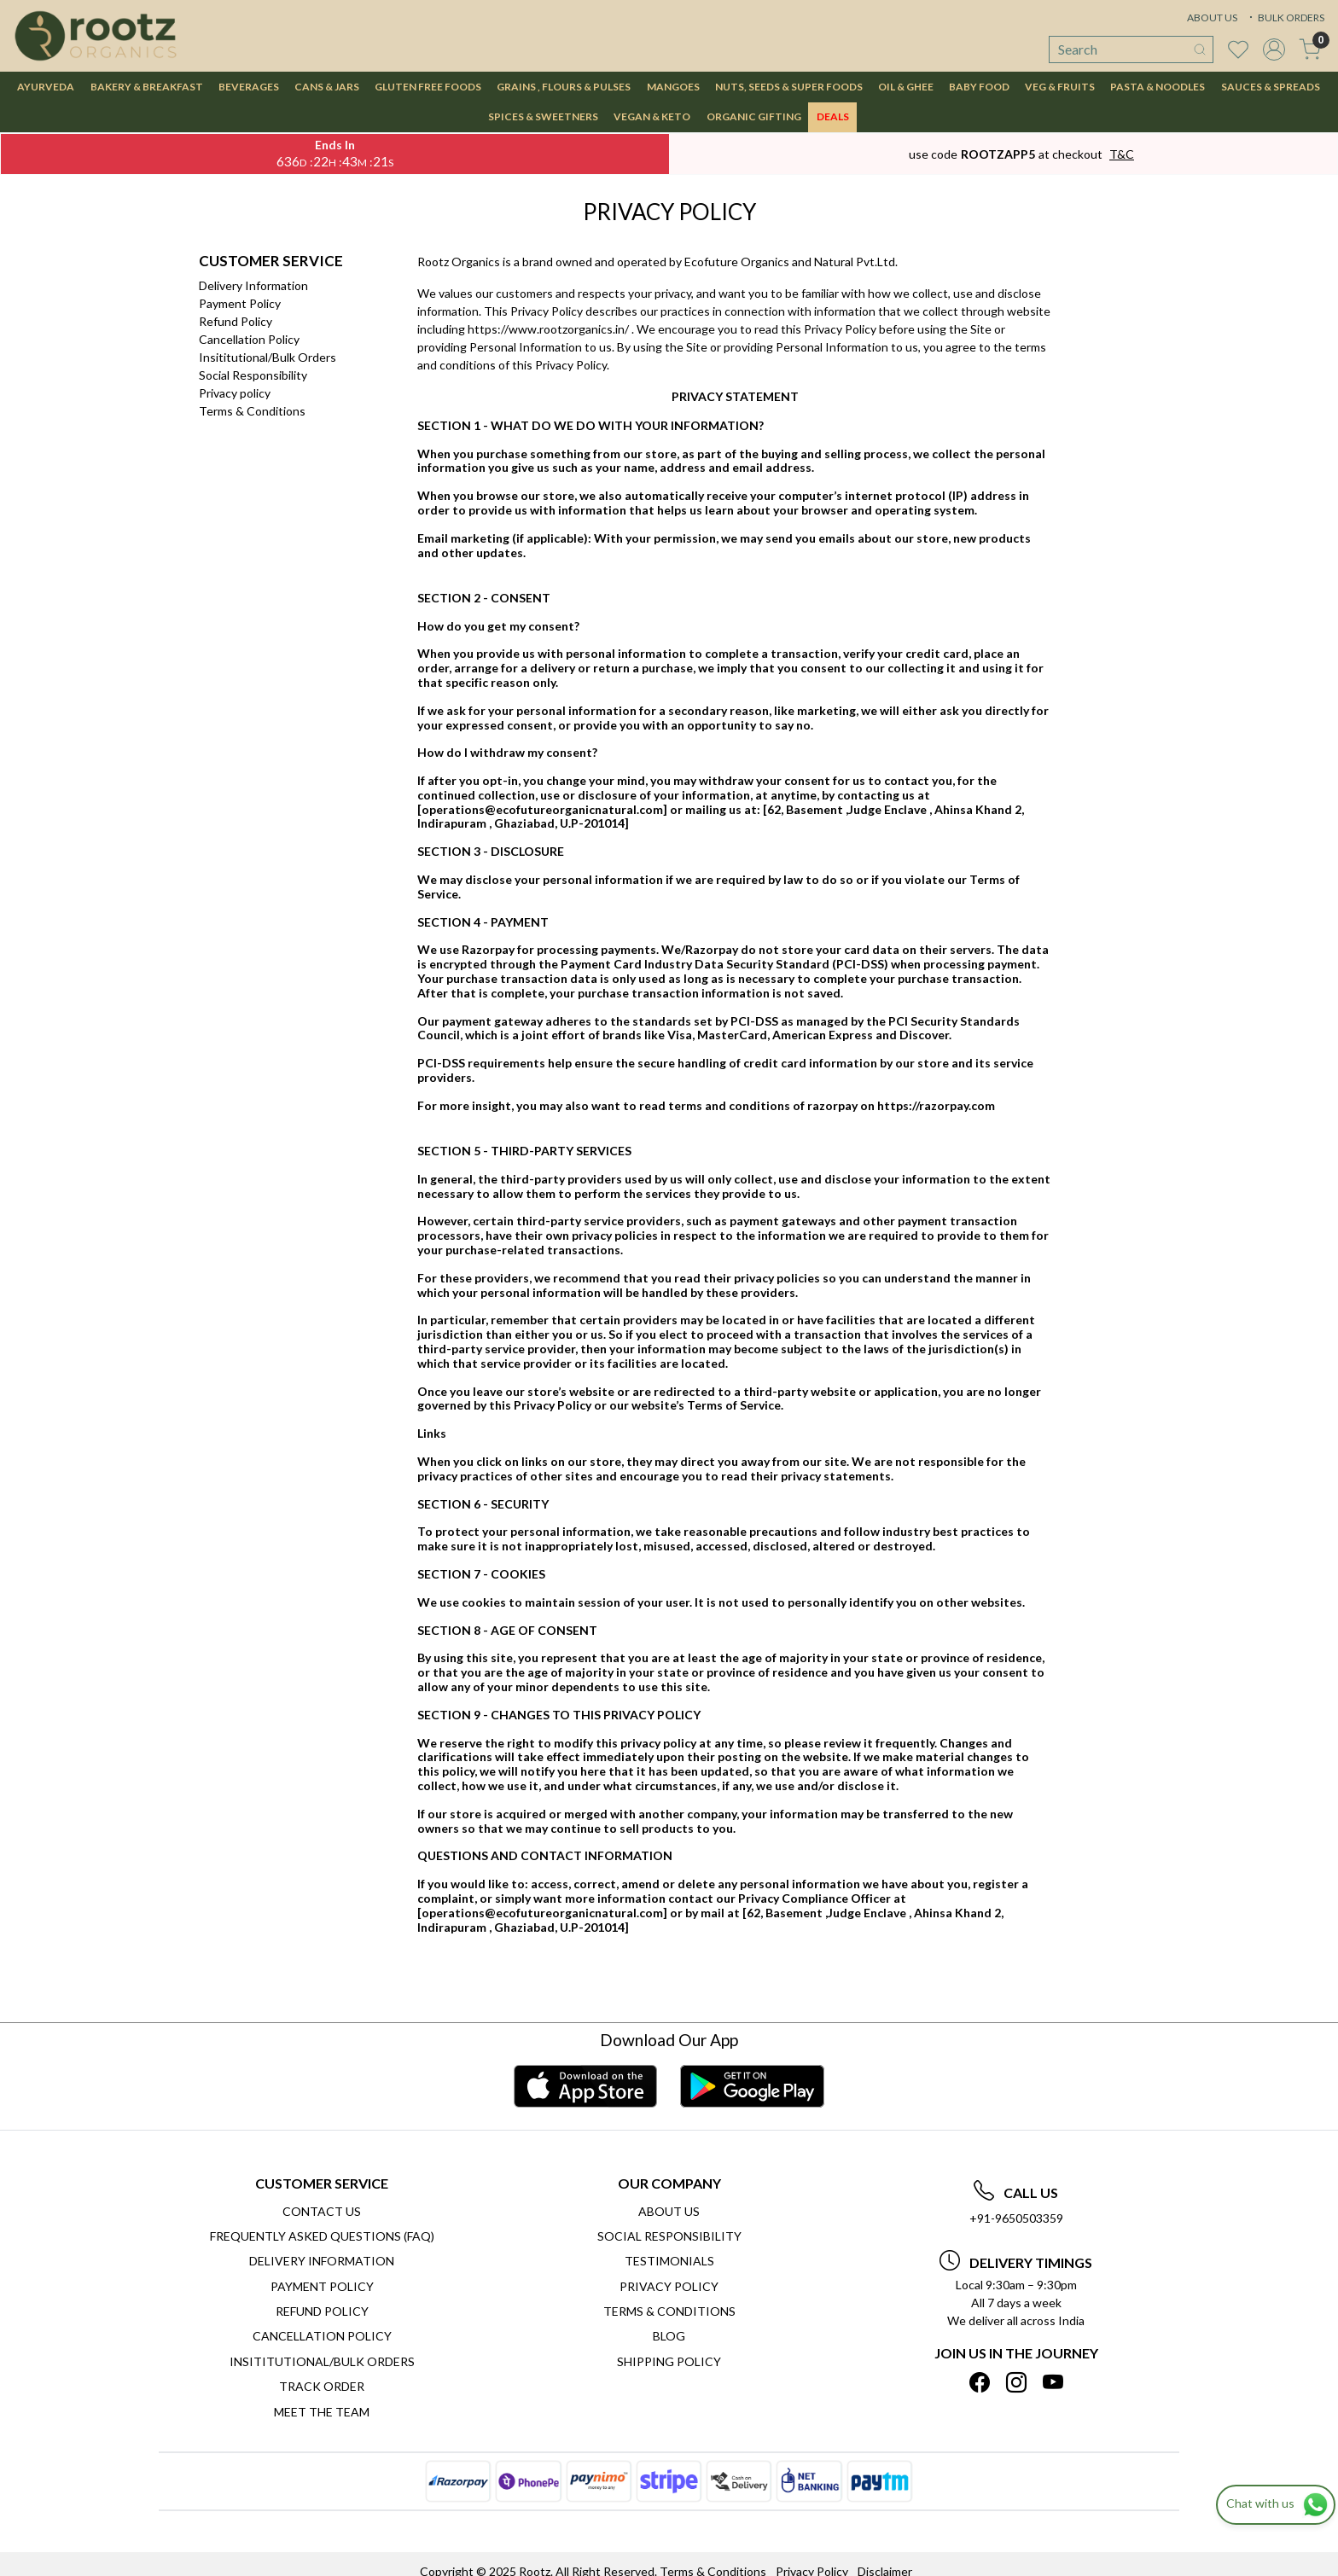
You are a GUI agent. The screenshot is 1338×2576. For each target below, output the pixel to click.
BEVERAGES (248, 86)
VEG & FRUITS (1060, 86)
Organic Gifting (754, 116)
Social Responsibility (253, 375)
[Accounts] (1274, 49)
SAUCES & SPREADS (1270, 86)
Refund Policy (235, 321)
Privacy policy (235, 393)
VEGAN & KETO (652, 116)
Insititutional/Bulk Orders (267, 357)
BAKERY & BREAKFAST (146, 86)
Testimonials (669, 2260)
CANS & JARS (326, 86)
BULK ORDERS (1285, 17)
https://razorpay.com (936, 1105)
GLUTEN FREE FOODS (428, 86)
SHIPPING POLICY (669, 2361)
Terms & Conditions (252, 411)
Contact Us (321, 2211)
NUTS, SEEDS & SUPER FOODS (789, 86)
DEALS (833, 116)
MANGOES (673, 86)
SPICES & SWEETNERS (543, 116)
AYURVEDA (45, 86)
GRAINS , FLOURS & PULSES (564, 86)
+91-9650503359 (1016, 2218)
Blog (669, 2336)
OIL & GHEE (906, 86)
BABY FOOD (979, 86)
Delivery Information (253, 285)
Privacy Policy (669, 2286)
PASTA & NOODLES (1157, 86)
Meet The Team (321, 2411)
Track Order (321, 2386)
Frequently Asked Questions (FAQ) (322, 2236)
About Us (669, 2211)
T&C (1121, 154)
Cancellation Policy (249, 339)
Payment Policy (240, 303)
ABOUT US (1212, 17)
